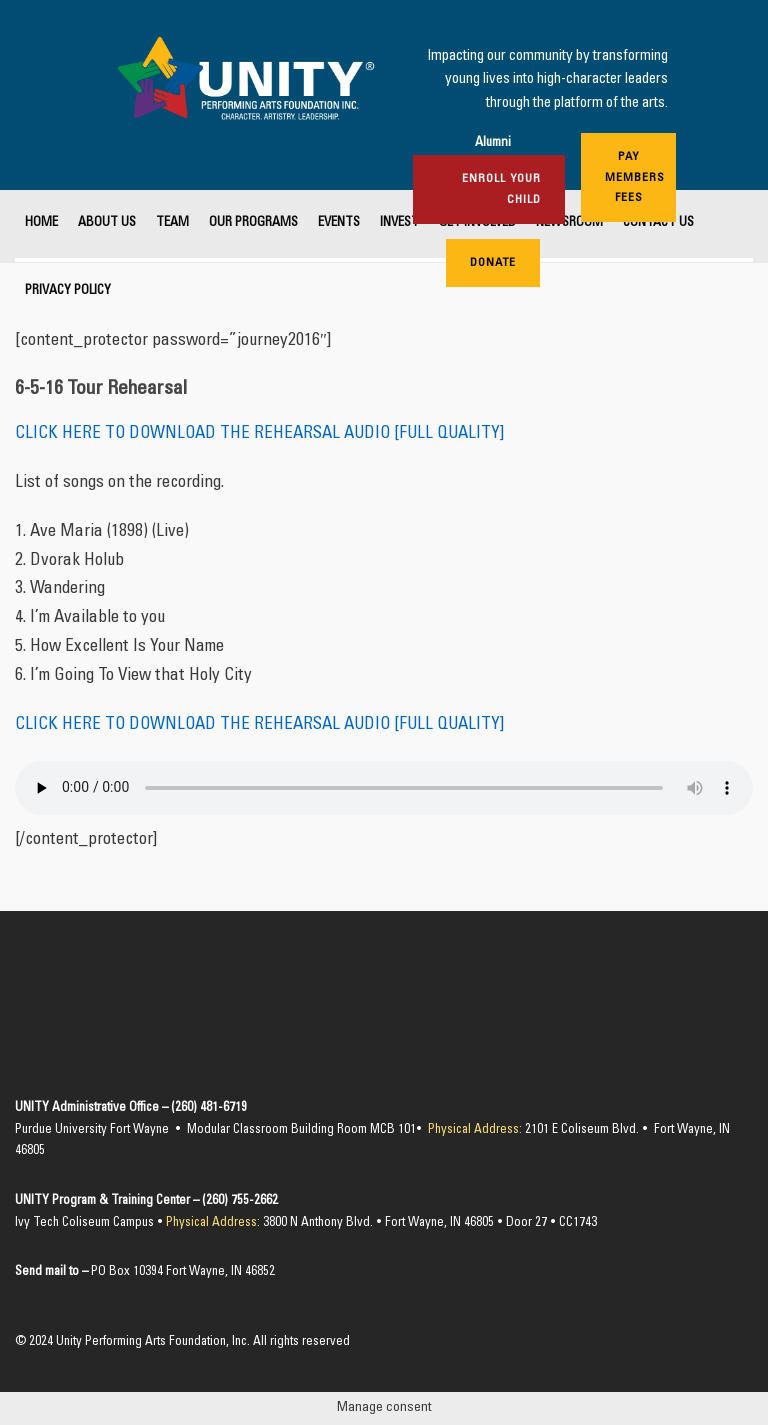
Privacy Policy (68, 291)
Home (41, 223)
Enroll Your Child (501, 189)
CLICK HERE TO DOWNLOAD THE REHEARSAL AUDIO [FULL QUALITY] (259, 434)
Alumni (493, 143)
